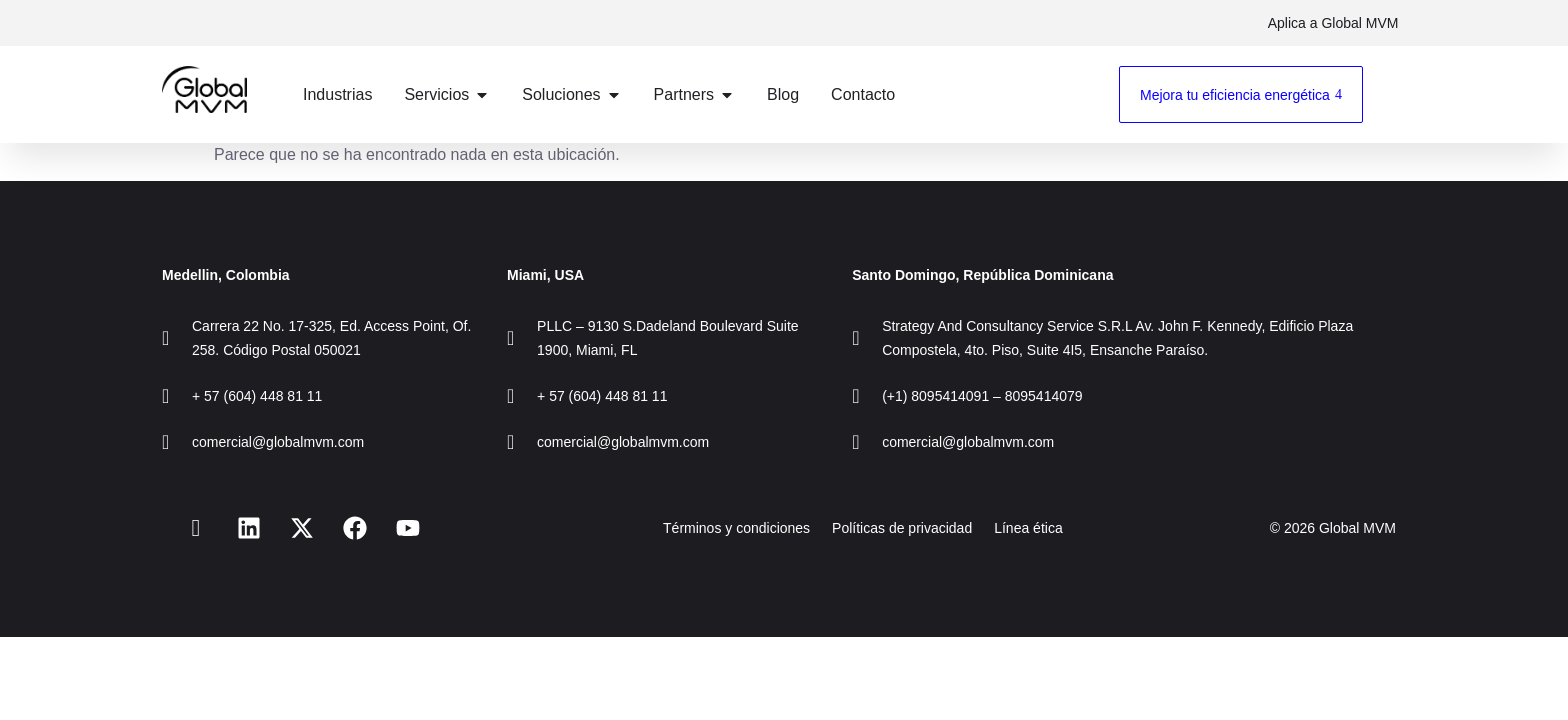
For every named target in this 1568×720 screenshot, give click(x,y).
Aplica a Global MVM (1330, 23)
